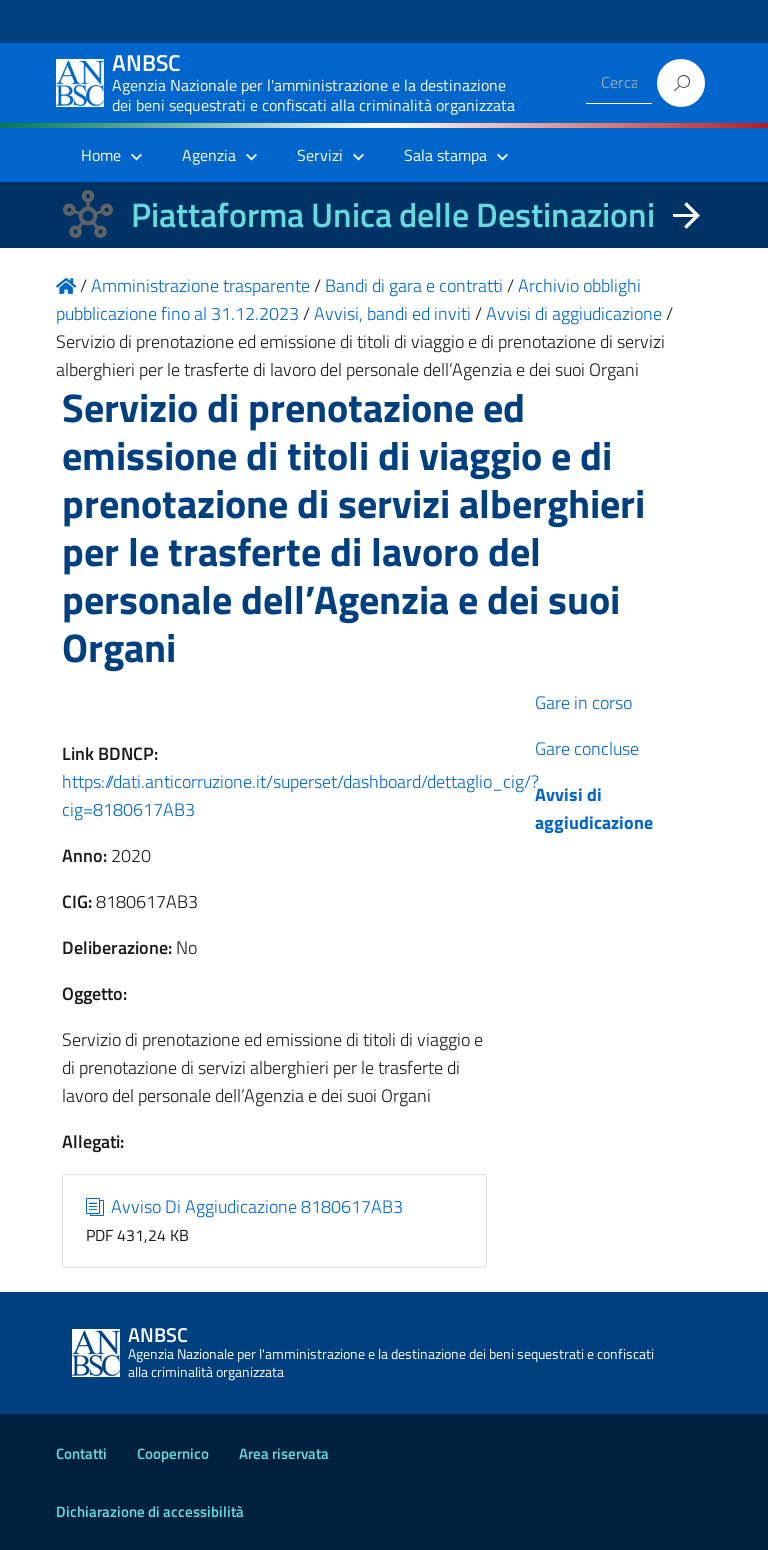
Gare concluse (587, 748)
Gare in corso (583, 702)
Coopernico (173, 1453)
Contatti (81, 1453)
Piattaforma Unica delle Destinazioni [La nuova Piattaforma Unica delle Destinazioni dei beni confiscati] (393, 214)
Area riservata (284, 1453)
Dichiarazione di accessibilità (150, 1511)
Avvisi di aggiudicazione (594, 808)
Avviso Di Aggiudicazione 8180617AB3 (245, 1206)
